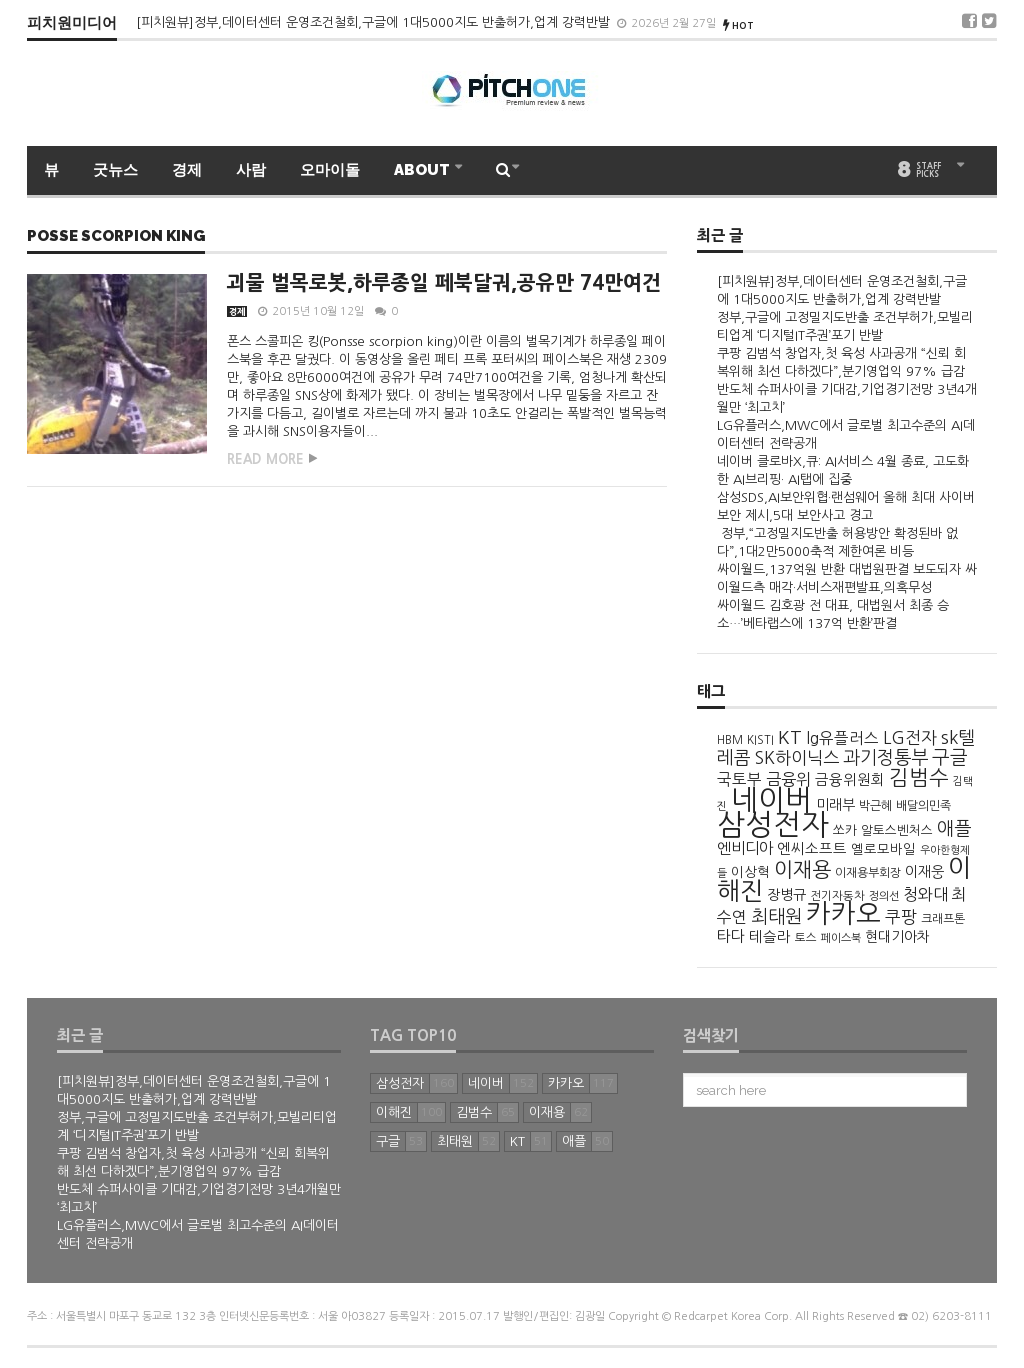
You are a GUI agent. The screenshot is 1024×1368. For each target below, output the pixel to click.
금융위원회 (850, 780)
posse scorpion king (116, 237)
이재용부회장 (868, 873)
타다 (731, 936)
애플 (954, 828)
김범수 (919, 777)
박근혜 (875, 806)
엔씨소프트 (812, 849)
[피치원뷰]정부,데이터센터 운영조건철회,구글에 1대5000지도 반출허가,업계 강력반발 (375, 22)
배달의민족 (923, 806)
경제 (187, 170)
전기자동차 (837, 896)
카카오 (843, 914)
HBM (730, 740)
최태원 (776, 916)
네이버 (771, 799)
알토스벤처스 (897, 830)
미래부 (835, 805)
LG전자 (910, 737)
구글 (950, 757)
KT (790, 737)
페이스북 (841, 938)
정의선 (884, 896)
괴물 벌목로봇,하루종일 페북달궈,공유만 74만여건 (444, 283)
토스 (806, 938)
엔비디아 (745, 848)
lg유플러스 (842, 738)
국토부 (739, 779)
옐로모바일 (883, 849)
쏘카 (845, 830)
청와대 (925, 894)
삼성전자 (773, 824)
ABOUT (423, 170)
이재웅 (924, 872)
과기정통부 (885, 757)
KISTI (760, 740)
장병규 (786, 895)
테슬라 (770, 937)
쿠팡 (901, 917)
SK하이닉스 (797, 757)
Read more (265, 459)
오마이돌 (330, 170)
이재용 (802, 870)
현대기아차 (897, 937)
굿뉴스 (115, 170)
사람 (251, 170)
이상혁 (750, 872)
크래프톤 (943, 919)
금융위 (788, 779)
